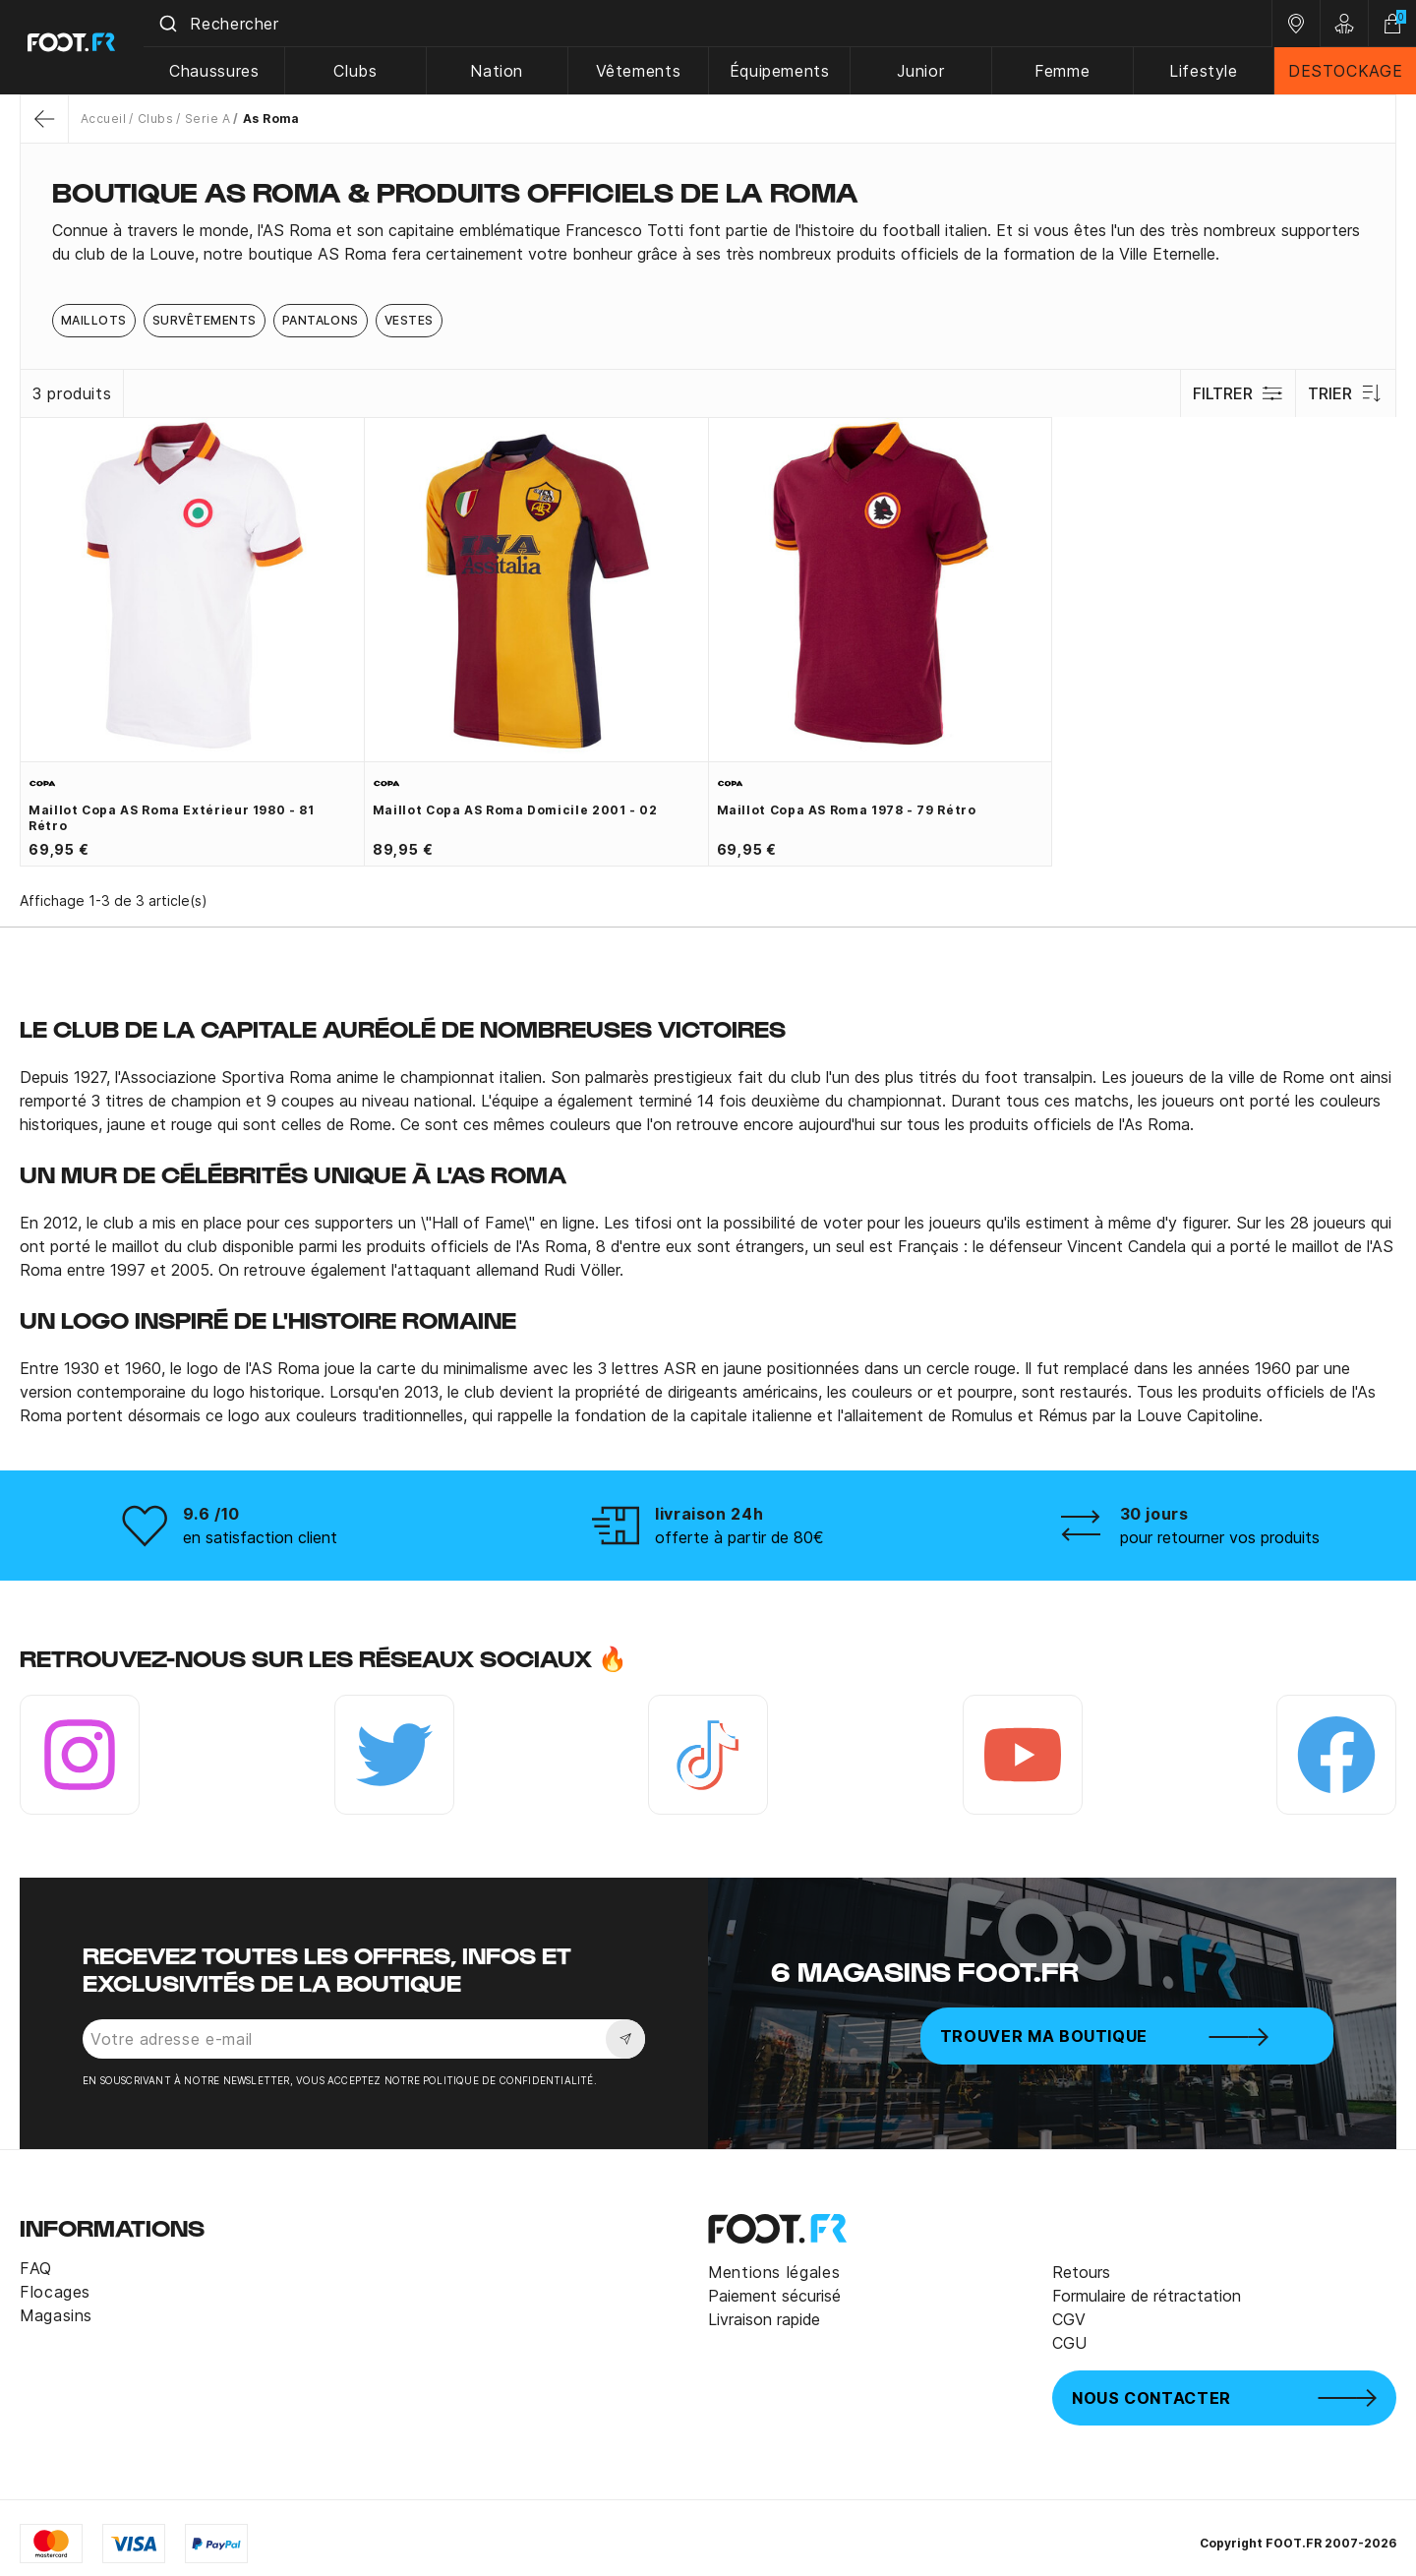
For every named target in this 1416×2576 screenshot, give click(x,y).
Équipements (784, 71)
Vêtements (643, 71)
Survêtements (204, 320)
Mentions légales (774, 2272)
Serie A (207, 118)
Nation (503, 71)
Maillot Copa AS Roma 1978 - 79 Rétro (846, 810)
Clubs (362, 71)
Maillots (94, 320)
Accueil (103, 118)
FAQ (36, 2268)
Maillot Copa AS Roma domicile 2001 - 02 (515, 810)
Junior (924, 71)
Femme (1064, 71)
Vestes (409, 320)
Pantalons (320, 320)
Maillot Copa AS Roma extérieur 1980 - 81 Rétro (172, 818)
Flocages (55, 2292)
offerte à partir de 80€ (739, 1537)
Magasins (56, 2315)
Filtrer (1237, 393)
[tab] (708, 242)
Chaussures (221, 71)
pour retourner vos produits (1220, 1537)
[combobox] (711, 23)
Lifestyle (1204, 71)
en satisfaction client (260, 1537)
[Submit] (175, 23)
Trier (1346, 393)
